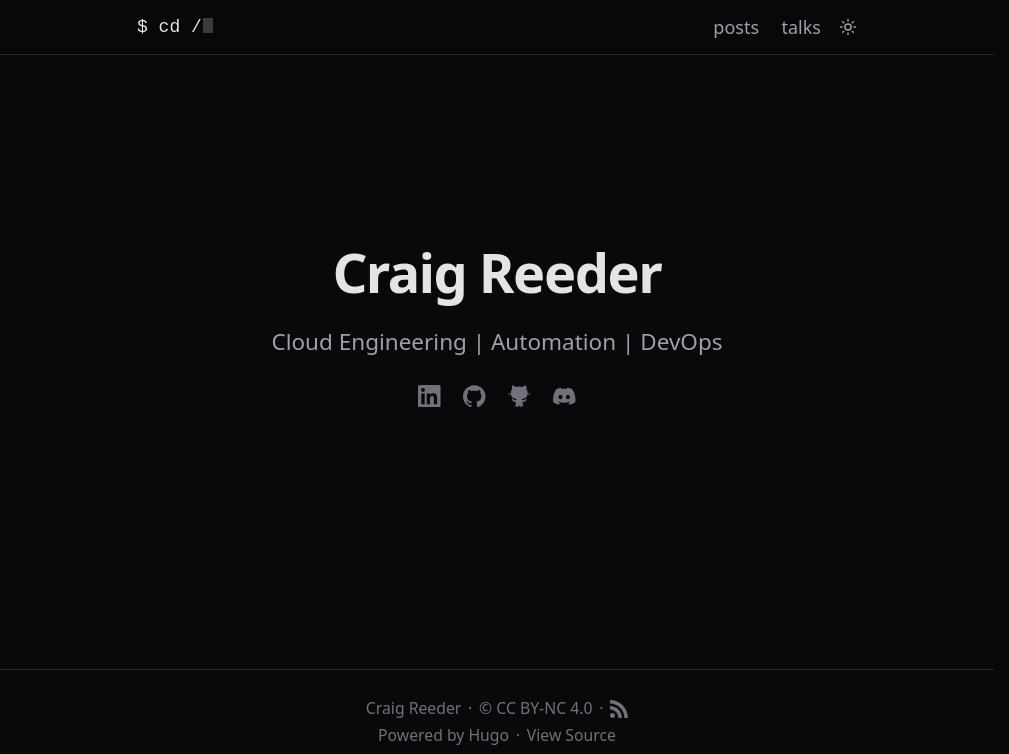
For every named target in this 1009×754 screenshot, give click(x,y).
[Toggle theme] (848, 27)
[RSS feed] (619, 709)
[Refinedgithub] (519, 396)
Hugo (488, 735)
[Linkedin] (429, 396)
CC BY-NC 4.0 (544, 708)
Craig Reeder (413, 708)
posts (736, 27)
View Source (571, 735)
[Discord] (564, 396)
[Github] (474, 396)
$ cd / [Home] (175, 27)
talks (801, 27)
